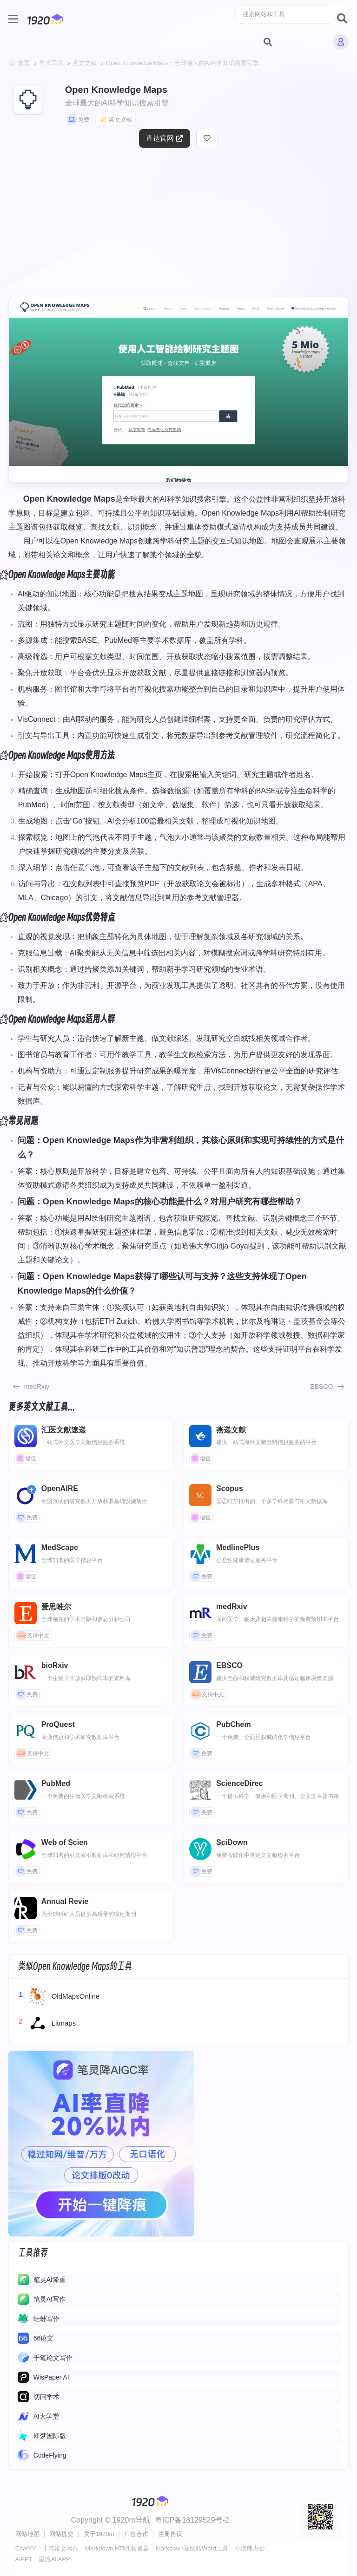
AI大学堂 (46, 2416)
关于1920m (99, 2533)
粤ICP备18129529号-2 (192, 2520)
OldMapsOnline (58, 1996)
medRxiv (36, 1386)
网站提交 (61, 2533)
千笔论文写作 (53, 2357)
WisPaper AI (51, 2377)
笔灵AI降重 (49, 2279)
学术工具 (51, 62)
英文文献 (85, 62)
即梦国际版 (49, 2435)
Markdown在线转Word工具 (192, 2548)
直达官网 (164, 138)
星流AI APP (54, 2559)
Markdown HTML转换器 (117, 2548)
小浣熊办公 (250, 2548)
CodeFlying (49, 2455)
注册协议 (170, 2533)
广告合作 (136, 2533)
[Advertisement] (178, 227)
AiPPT (24, 2559)
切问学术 (46, 2396)
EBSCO (321, 1386)
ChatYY (25, 2548)
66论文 (43, 2338)
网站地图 (27, 2533)
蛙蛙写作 (46, 2318)
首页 (24, 62)
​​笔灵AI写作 (49, 2299)
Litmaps (47, 2023)
